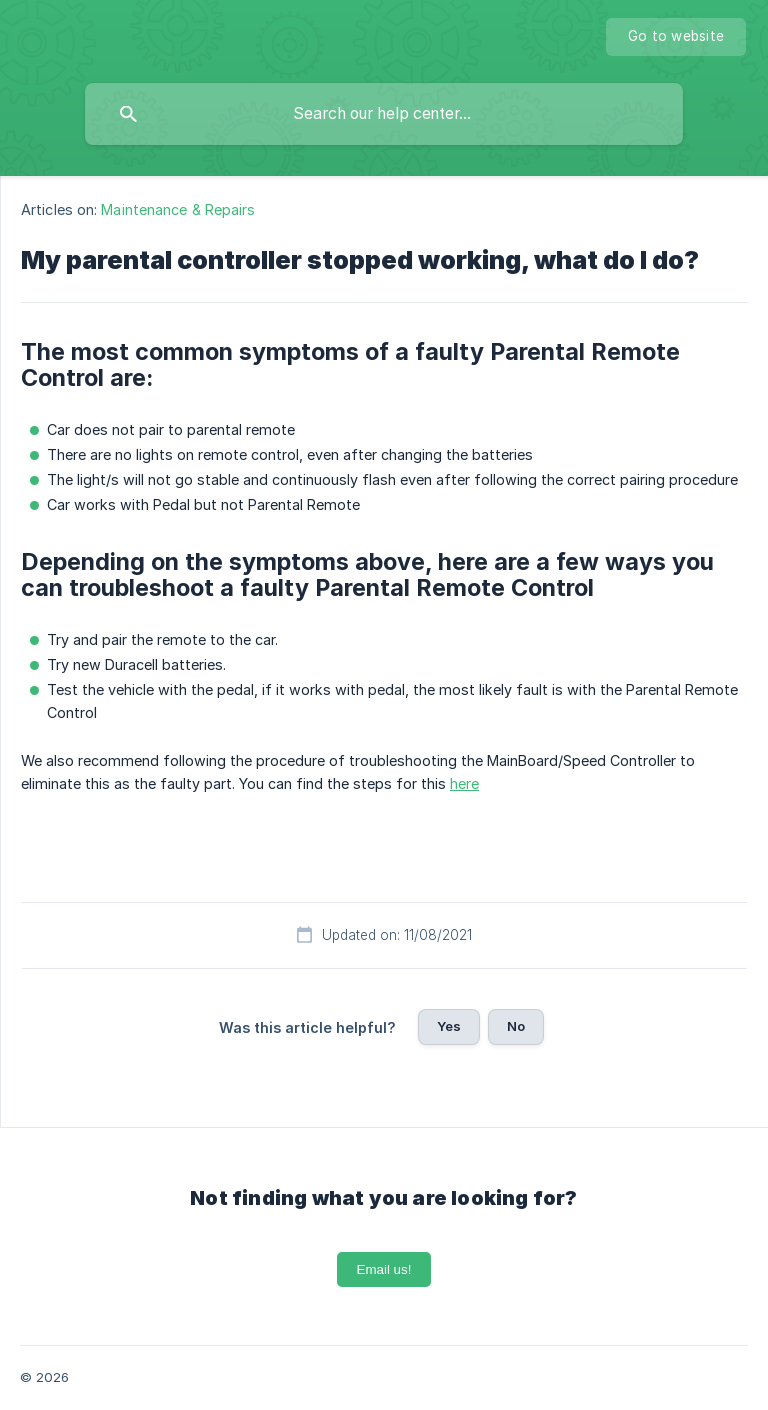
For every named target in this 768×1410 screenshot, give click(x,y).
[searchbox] (384, 114)
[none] (676, 37)
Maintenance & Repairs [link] (178, 209)
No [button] (516, 1026)
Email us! (384, 1269)
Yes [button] (449, 1026)
